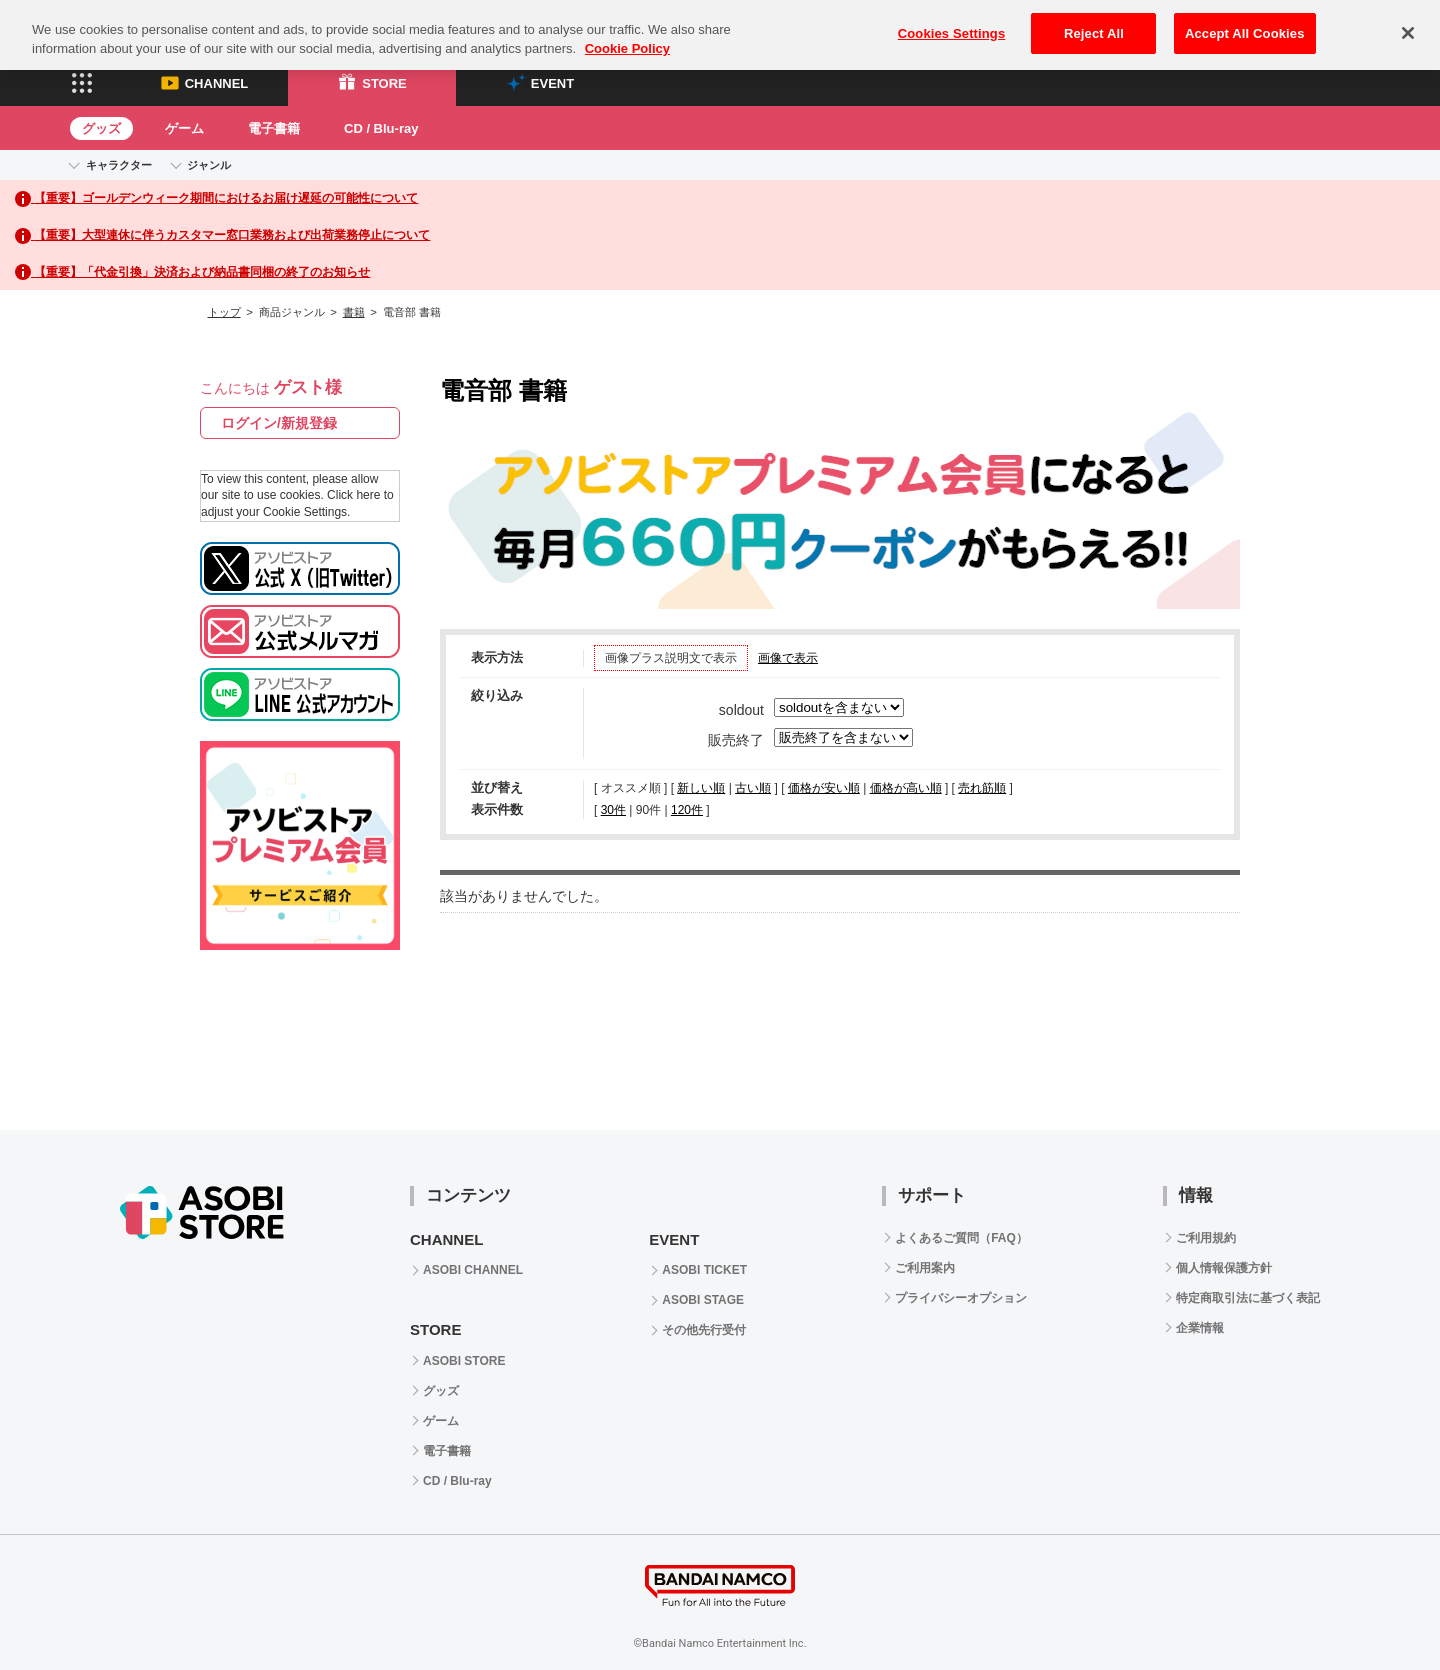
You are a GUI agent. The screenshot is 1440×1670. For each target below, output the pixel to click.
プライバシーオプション (961, 1298)
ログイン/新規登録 (279, 423)
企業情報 (1200, 1328)
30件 (613, 810)
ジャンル (209, 165)
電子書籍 (274, 128)
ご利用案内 (925, 1268)
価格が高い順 (906, 788)
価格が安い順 (824, 788)
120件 (687, 810)
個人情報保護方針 (1224, 1268)
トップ (224, 312)
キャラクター (119, 165)
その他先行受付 (704, 1330)
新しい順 (701, 788)
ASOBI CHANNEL (473, 1270)
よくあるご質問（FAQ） (961, 1238)
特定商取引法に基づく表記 (1248, 1298)
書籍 (354, 312)
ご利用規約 (1206, 1238)
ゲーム (184, 128)
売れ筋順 (982, 788)
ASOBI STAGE (703, 1300)
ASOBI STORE (464, 1361)
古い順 (753, 788)
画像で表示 (788, 658)
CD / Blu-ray (381, 128)
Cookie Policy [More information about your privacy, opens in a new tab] (627, 34)
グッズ (101, 128)
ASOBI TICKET (704, 1270)
